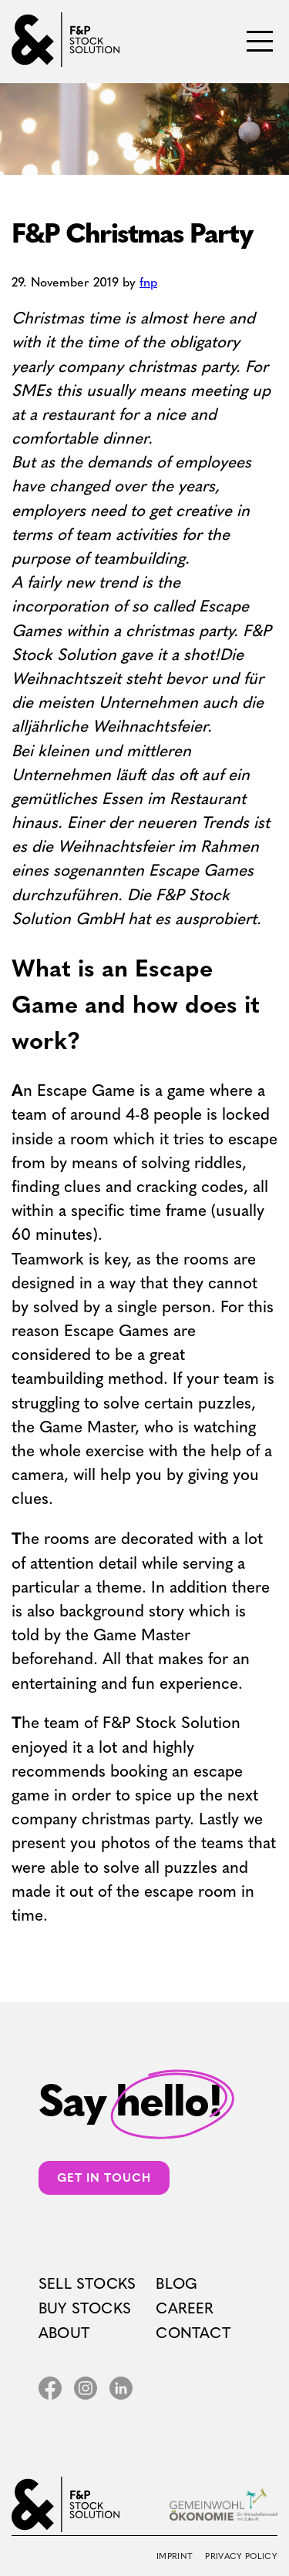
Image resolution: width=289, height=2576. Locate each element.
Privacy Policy (241, 2556)
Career (184, 2308)
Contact (193, 2333)
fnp (148, 282)
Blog (176, 2284)
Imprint (174, 2556)
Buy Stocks (85, 2308)
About (64, 2333)
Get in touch (104, 2178)
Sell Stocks (87, 2284)
